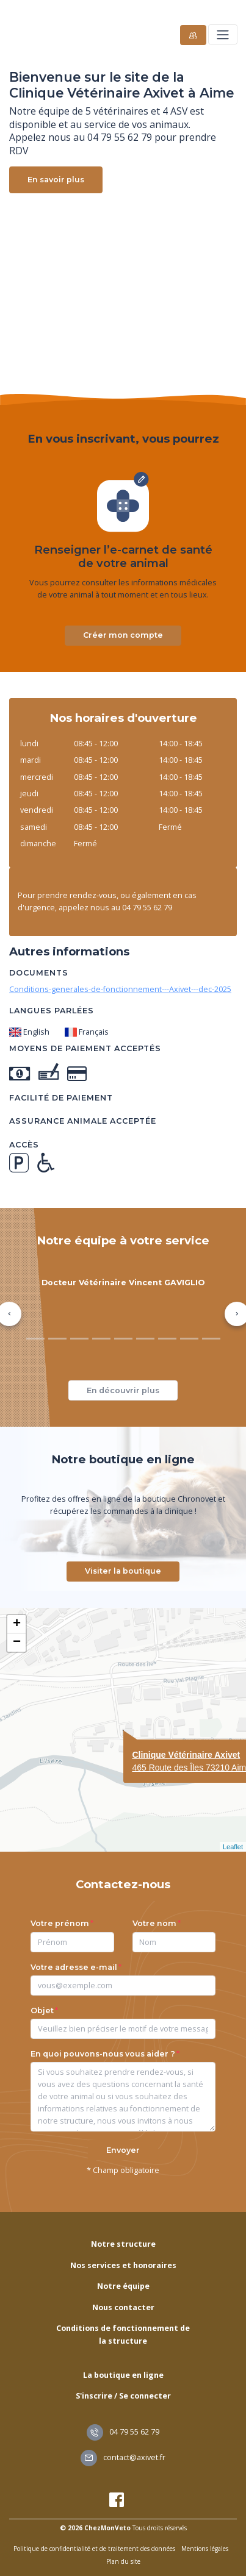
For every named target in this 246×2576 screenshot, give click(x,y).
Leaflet (233, 1846)
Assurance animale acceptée (82, 1121)
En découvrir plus (123, 1390)
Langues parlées (51, 1010)
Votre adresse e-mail (74, 1967)
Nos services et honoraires (123, 2265)
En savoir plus (55, 179)
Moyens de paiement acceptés (85, 1048)
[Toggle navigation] (222, 34)
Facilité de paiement (61, 1097)
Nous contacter (123, 2307)
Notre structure (123, 2244)
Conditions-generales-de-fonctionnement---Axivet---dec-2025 (120, 989)
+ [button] (17, 1624)
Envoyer (123, 2150)
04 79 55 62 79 (123, 2432)
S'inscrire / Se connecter (123, 2396)
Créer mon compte (123, 635)
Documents (38, 972)
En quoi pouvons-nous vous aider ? (103, 2053)
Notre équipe (123, 2286)
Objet (42, 2010)
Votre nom (154, 1923)
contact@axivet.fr (123, 2457)
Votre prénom (60, 1923)
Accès (24, 1144)
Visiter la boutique (123, 1570)
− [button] (17, 1642)
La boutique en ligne (123, 2375)
